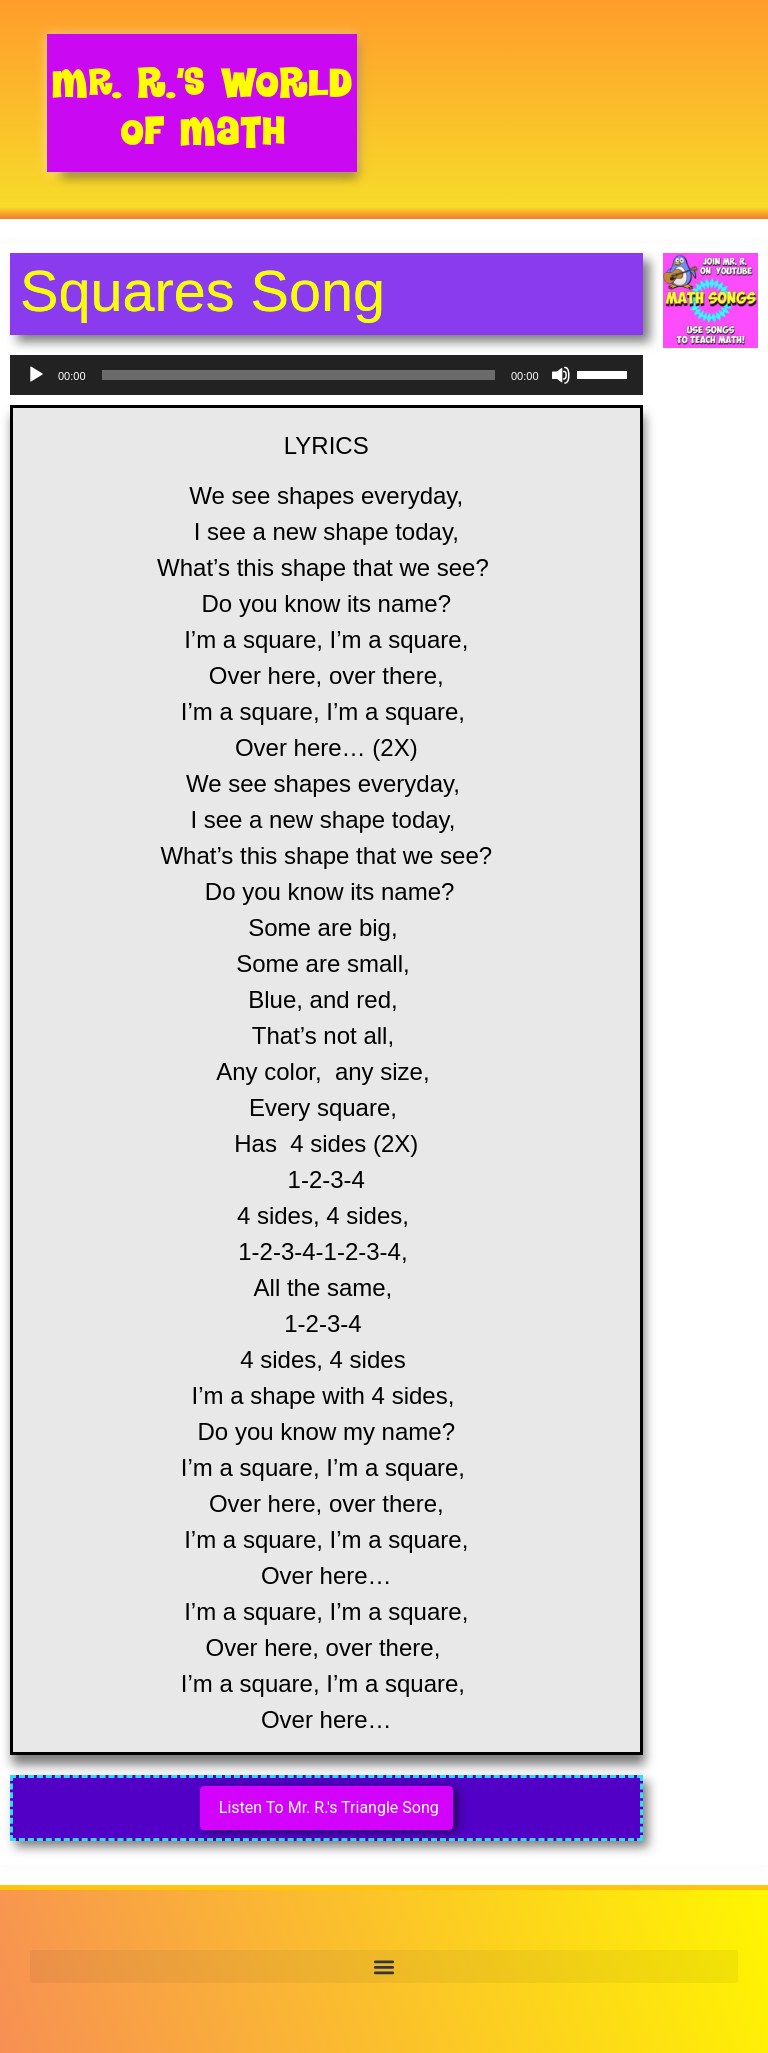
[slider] (298, 375)
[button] (384, 1966)
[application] (326, 375)
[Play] (36, 375)
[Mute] (561, 375)
